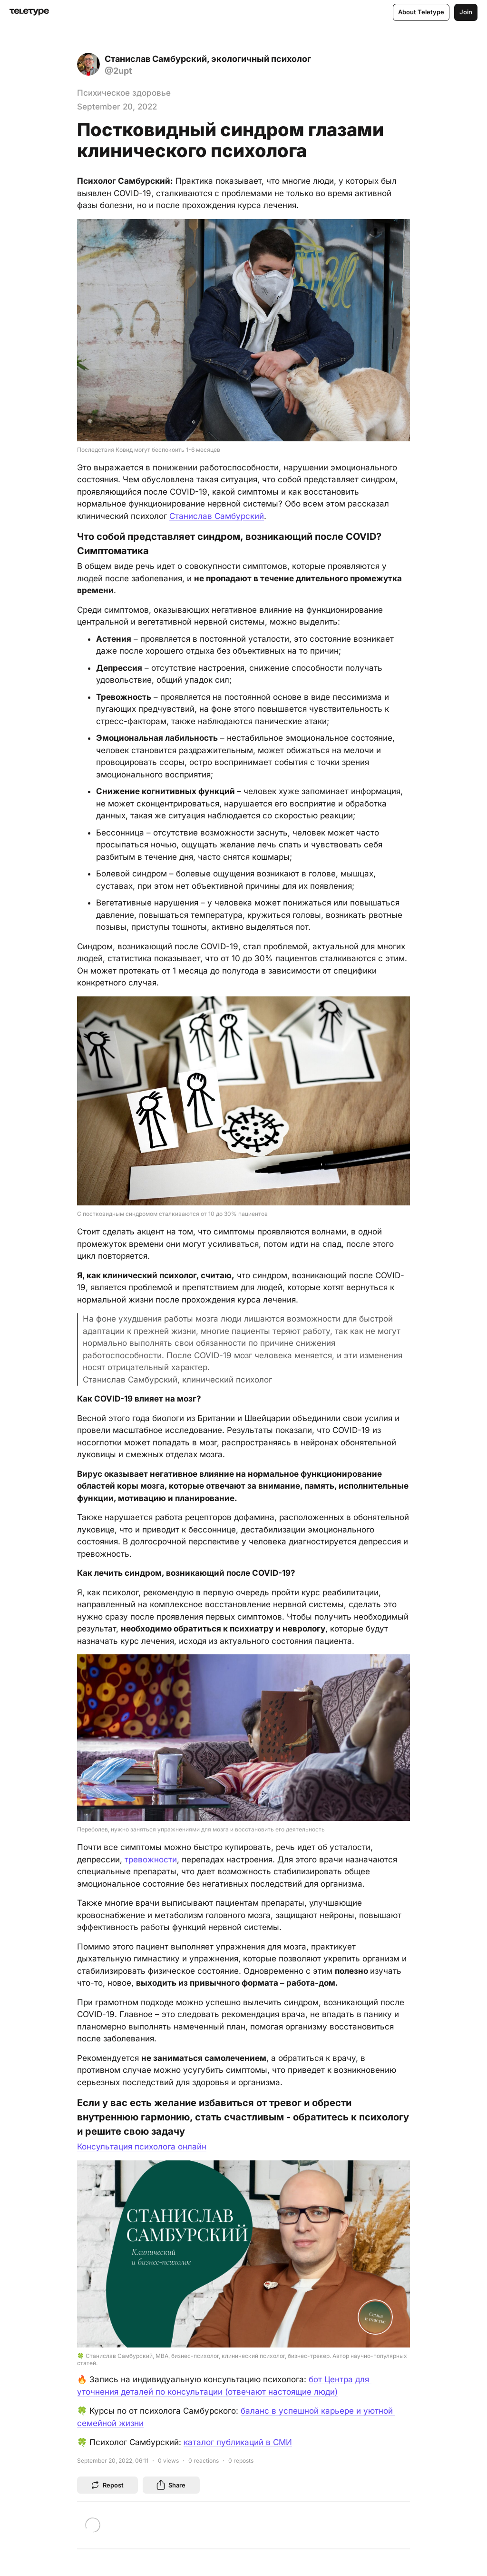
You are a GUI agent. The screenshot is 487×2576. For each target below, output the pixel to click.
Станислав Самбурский (216, 516)
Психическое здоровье (124, 93)
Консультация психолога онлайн (141, 2146)
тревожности (151, 1859)
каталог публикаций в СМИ (238, 2442)
